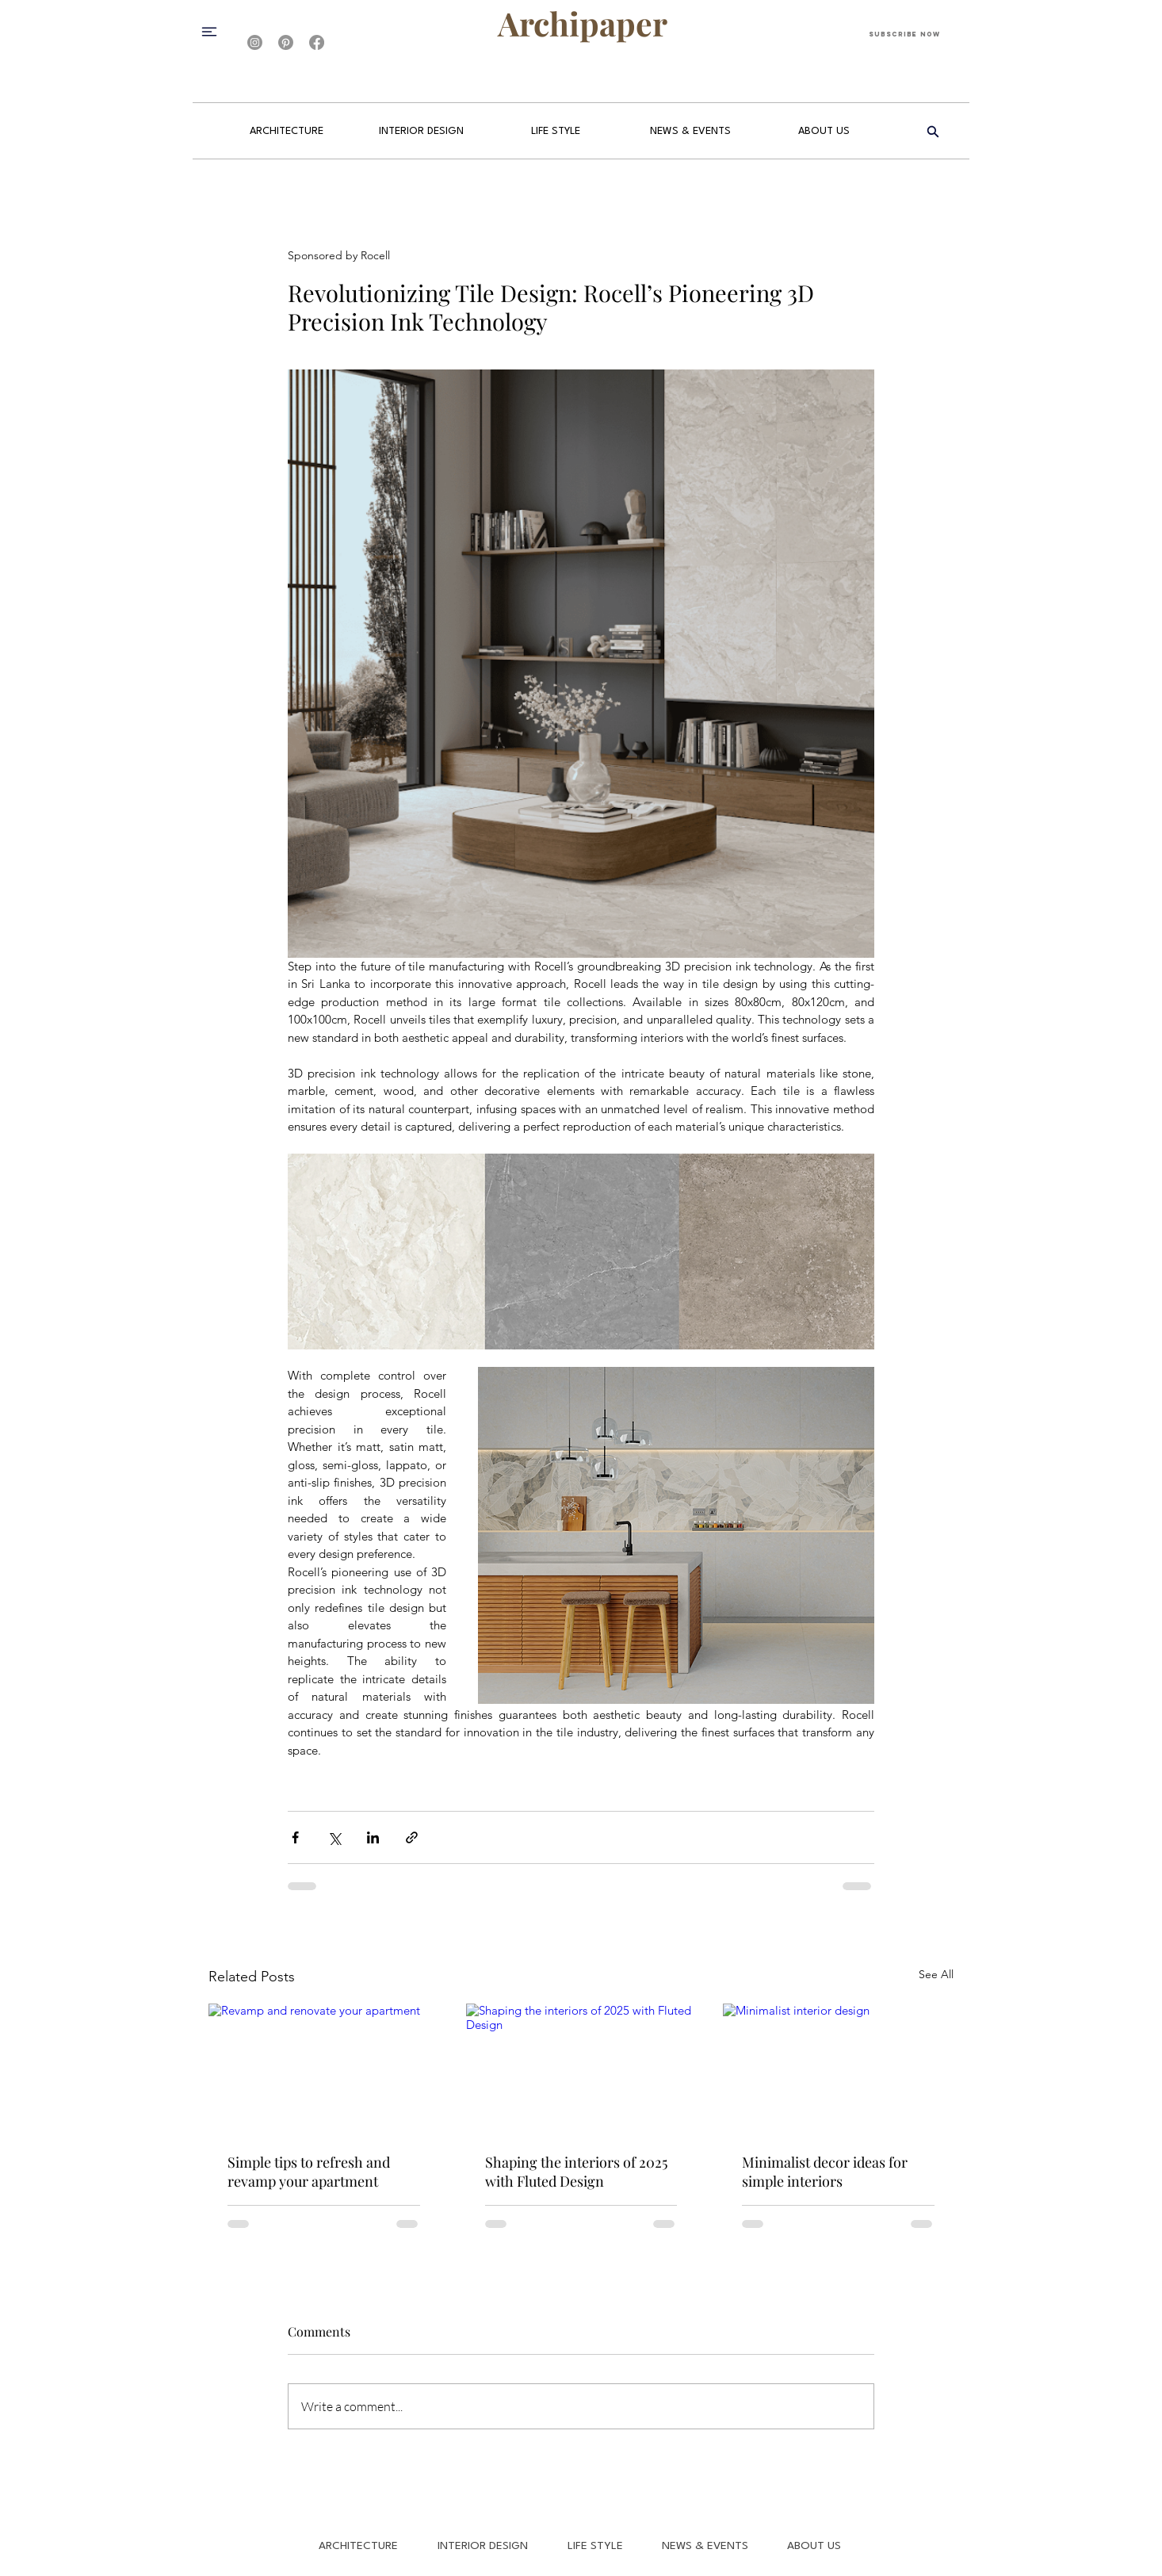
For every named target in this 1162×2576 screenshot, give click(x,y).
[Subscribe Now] (904, 34)
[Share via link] (411, 1837)
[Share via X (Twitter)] (334, 1837)
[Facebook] (316, 42)
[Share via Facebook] (295, 1837)
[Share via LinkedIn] (372, 1837)
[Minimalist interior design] (838, 2068)
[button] (216, 31)
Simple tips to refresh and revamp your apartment (308, 2172)
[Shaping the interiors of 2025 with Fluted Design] (581, 2069)
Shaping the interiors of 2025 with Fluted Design (576, 2172)
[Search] (933, 131)
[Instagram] (254, 42)
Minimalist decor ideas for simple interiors (825, 2172)
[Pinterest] (285, 42)
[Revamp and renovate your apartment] (323, 2068)
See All (936, 1974)
